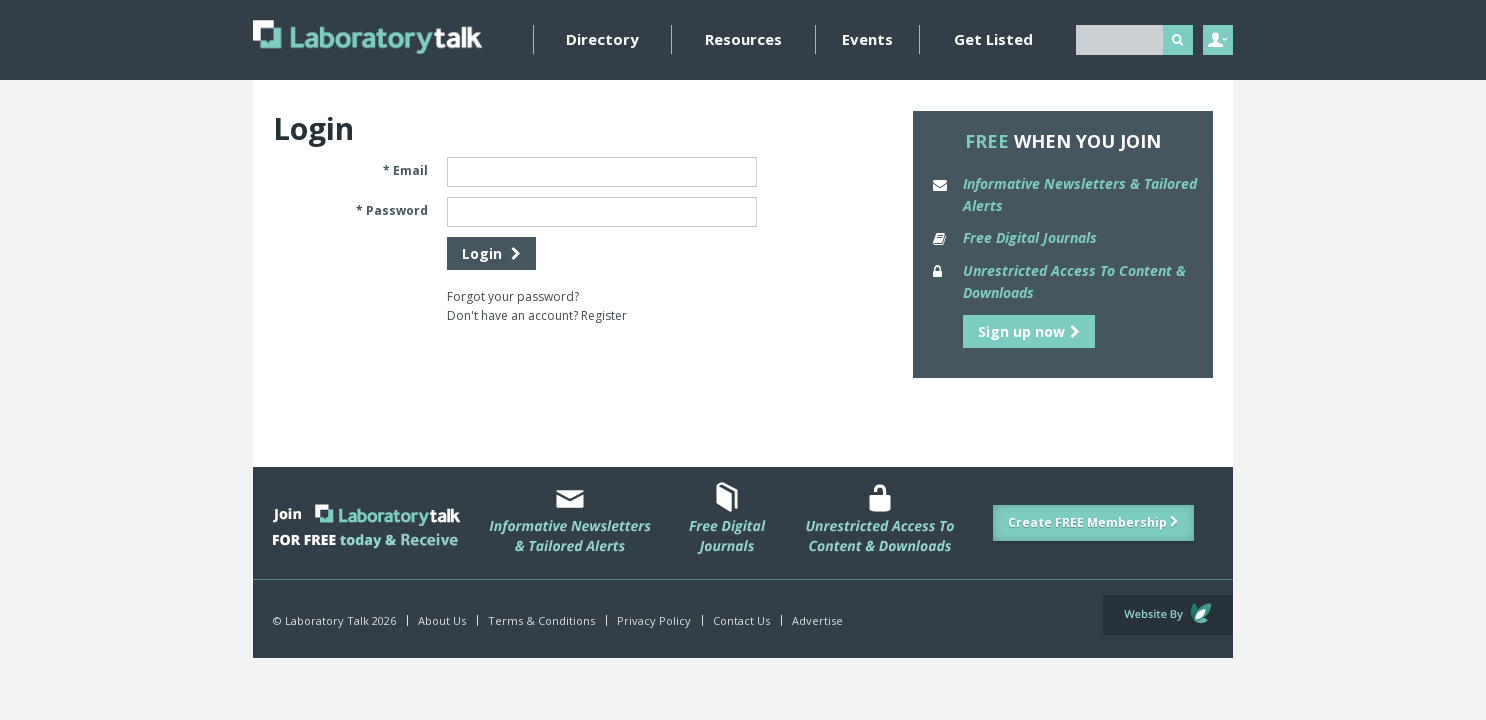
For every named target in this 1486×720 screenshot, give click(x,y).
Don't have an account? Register (537, 315)
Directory (602, 39)
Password (397, 210)
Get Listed (993, 39)
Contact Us (741, 620)
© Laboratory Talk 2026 (334, 620)
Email (410, 170)
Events (867, 39)
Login (491, 253)
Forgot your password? (513, 296)
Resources (743, 39)
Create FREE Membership (1093, 522)
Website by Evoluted (1168, 615)
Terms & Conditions (541, 620)
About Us (442, 620)
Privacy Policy (654, 620)
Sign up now (1029, 331)
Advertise (817, 620)
